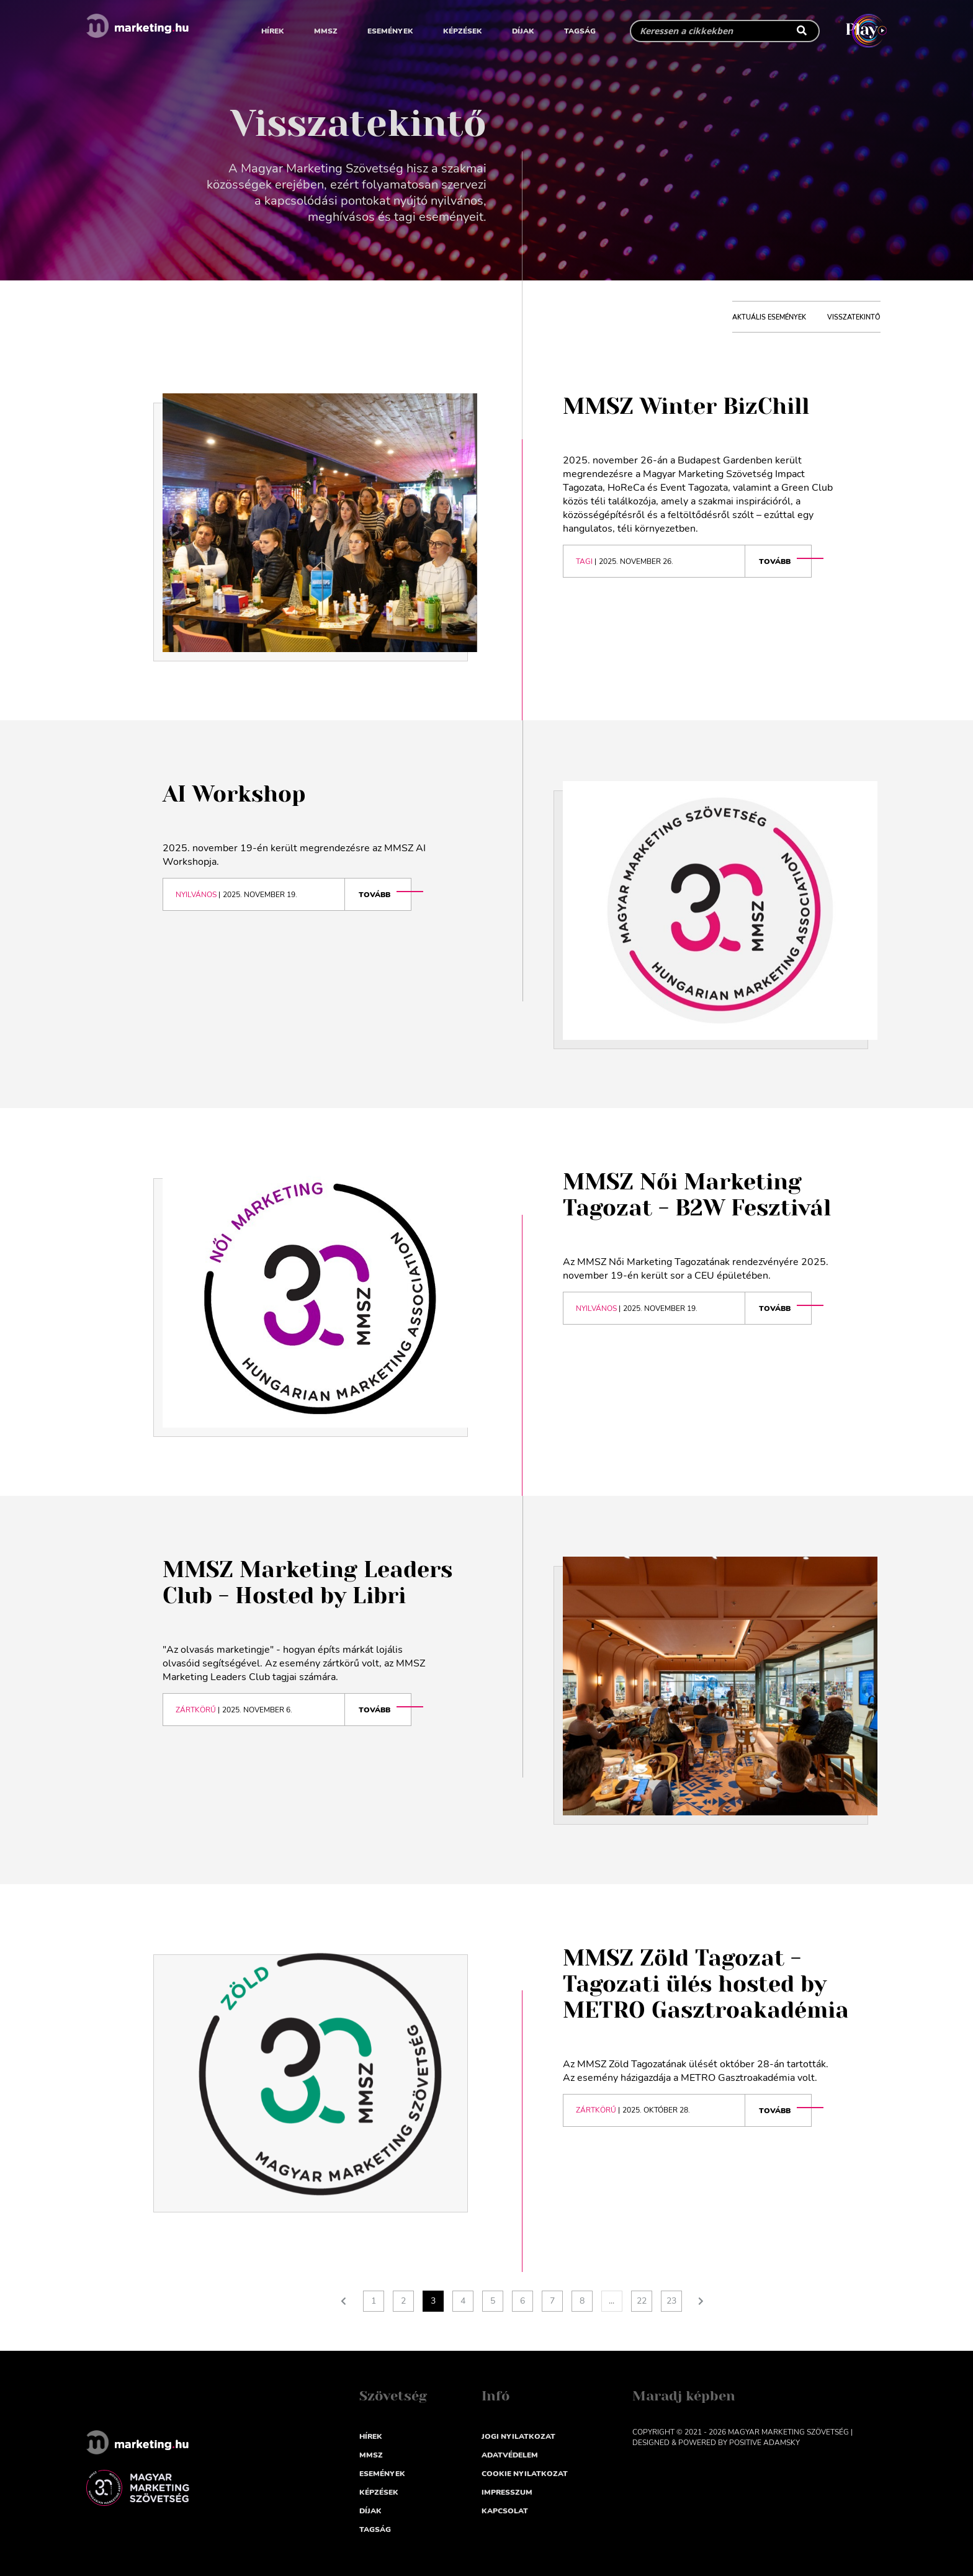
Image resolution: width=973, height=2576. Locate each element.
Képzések (462, 31)
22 (642, 2301)
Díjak (523, 31)
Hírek (272, 31)
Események (390, 31)
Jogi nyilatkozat (518, 2436)
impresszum (507, 2492)
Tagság (580, 31)
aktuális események (769, 317)
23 (671, 2301)
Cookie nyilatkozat (525, 2474)
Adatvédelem (510, 2455)
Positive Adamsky (764, 2443)
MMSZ (326, 31)
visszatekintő (854, 317)
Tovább (775, 561)
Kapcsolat (505, 2511)
